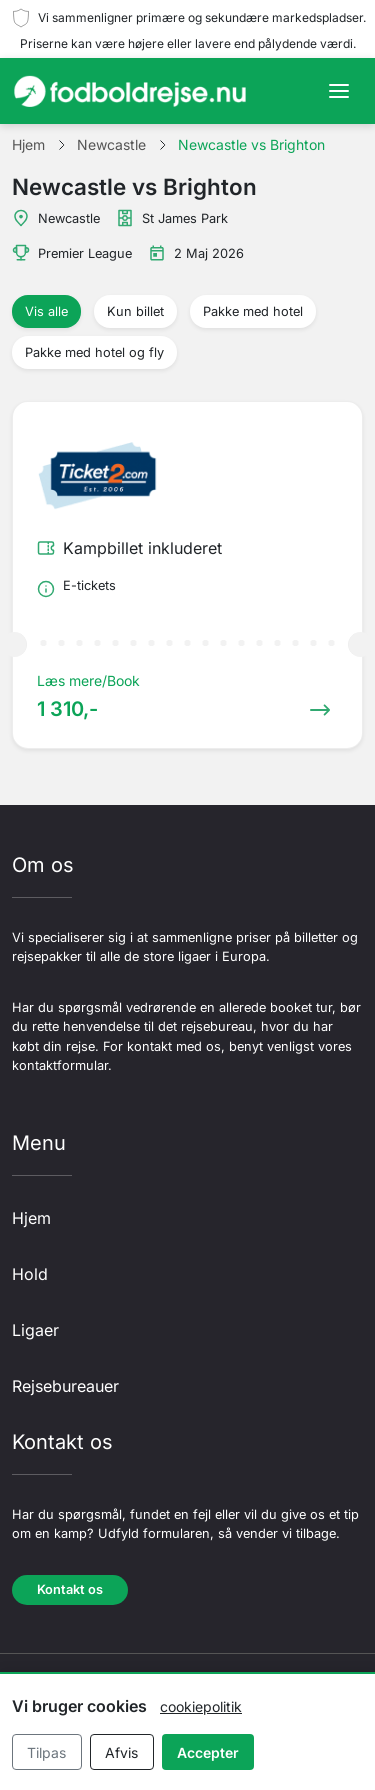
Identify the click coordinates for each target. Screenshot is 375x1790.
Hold (30, 1274)
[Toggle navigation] (339, 91)
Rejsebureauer (65, 1386)
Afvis (121, 1752)
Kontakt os (70, 1589)
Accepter (208, 1752)
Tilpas (46, 1752)
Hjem (31, 1218)
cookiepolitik (201, 1706)
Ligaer (35, 1330)
